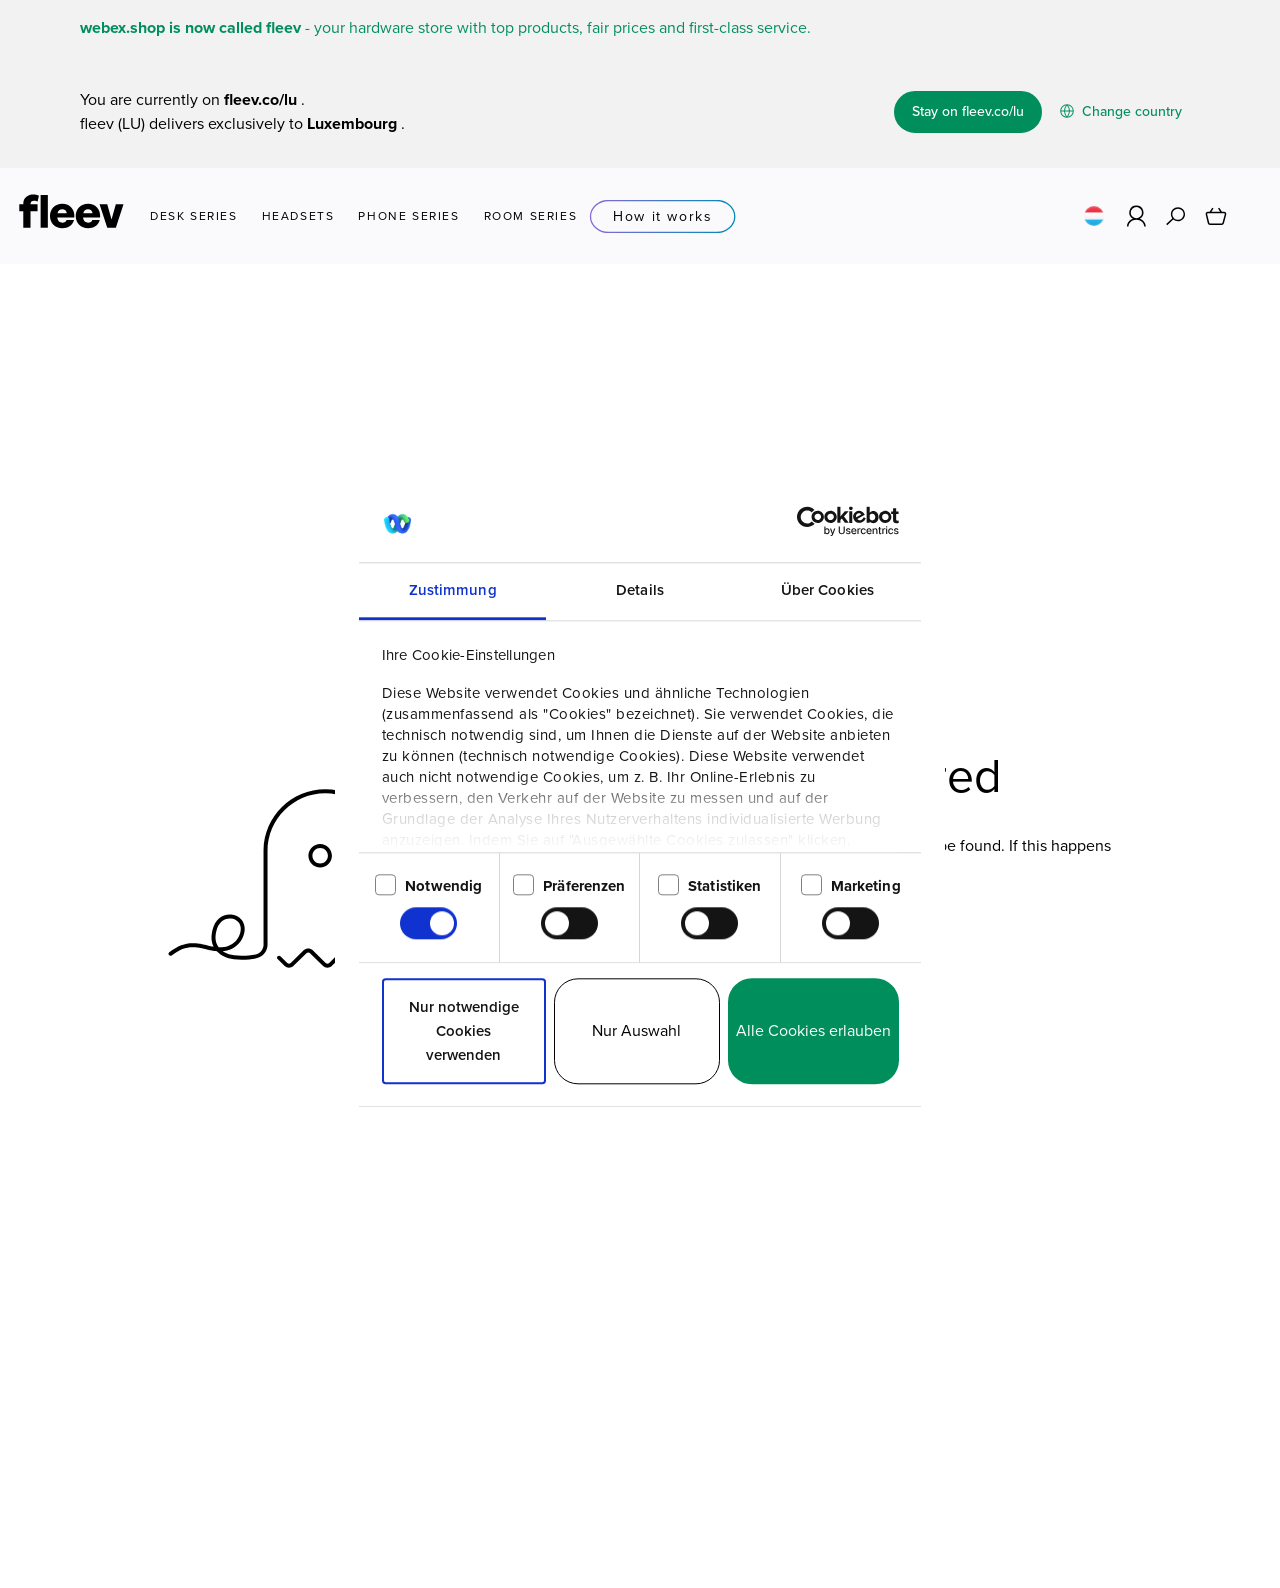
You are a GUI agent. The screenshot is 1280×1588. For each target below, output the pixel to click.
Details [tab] (640, 590)
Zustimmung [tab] (453, 590)
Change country (1121, 111)
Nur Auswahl (636, 1030)
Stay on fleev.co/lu (968, 111)
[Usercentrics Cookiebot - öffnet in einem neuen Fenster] (811, 521)
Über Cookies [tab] (827, 590)
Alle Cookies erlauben (813, 1030)
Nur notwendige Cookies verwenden (464, 1031)
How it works (662, 216)
